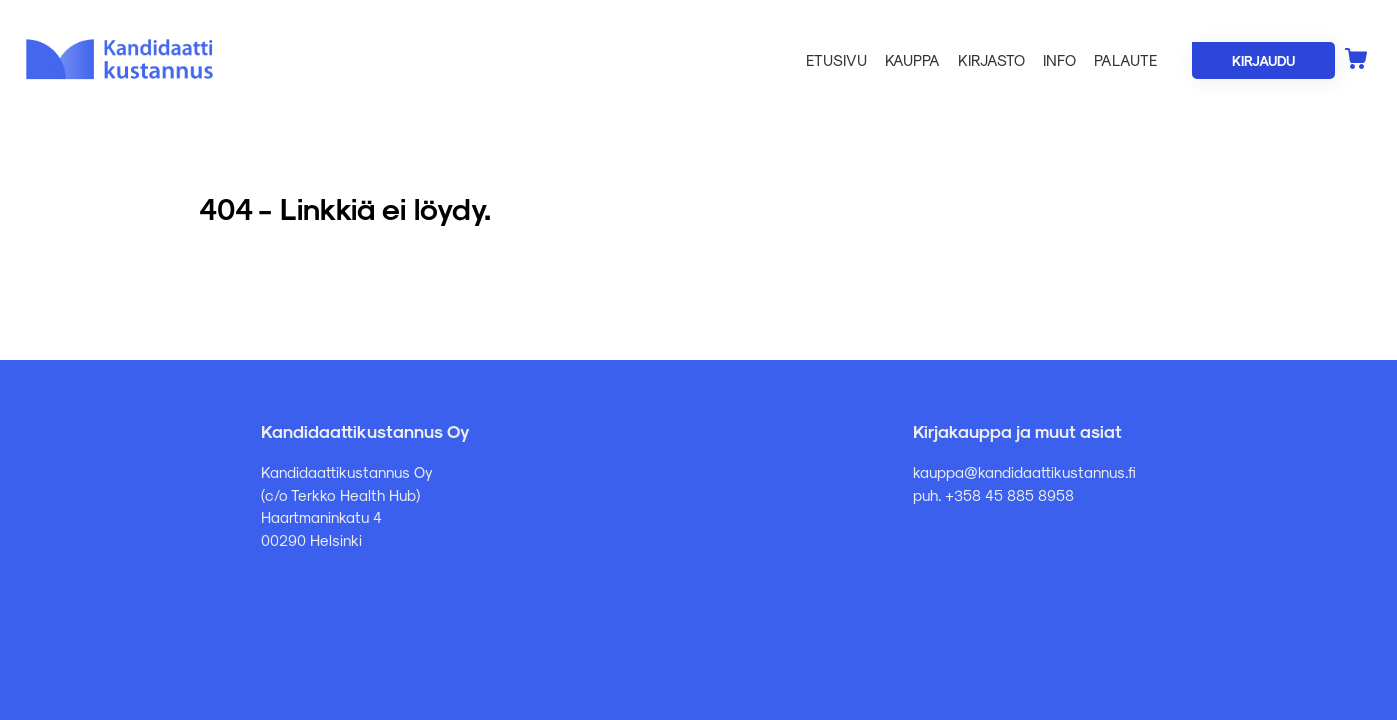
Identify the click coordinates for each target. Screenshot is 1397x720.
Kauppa (912, 60)
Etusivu (836, 60)
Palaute (1125, 60)
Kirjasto (991, 60)
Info (1059, 60)
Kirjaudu (1263, 60)
